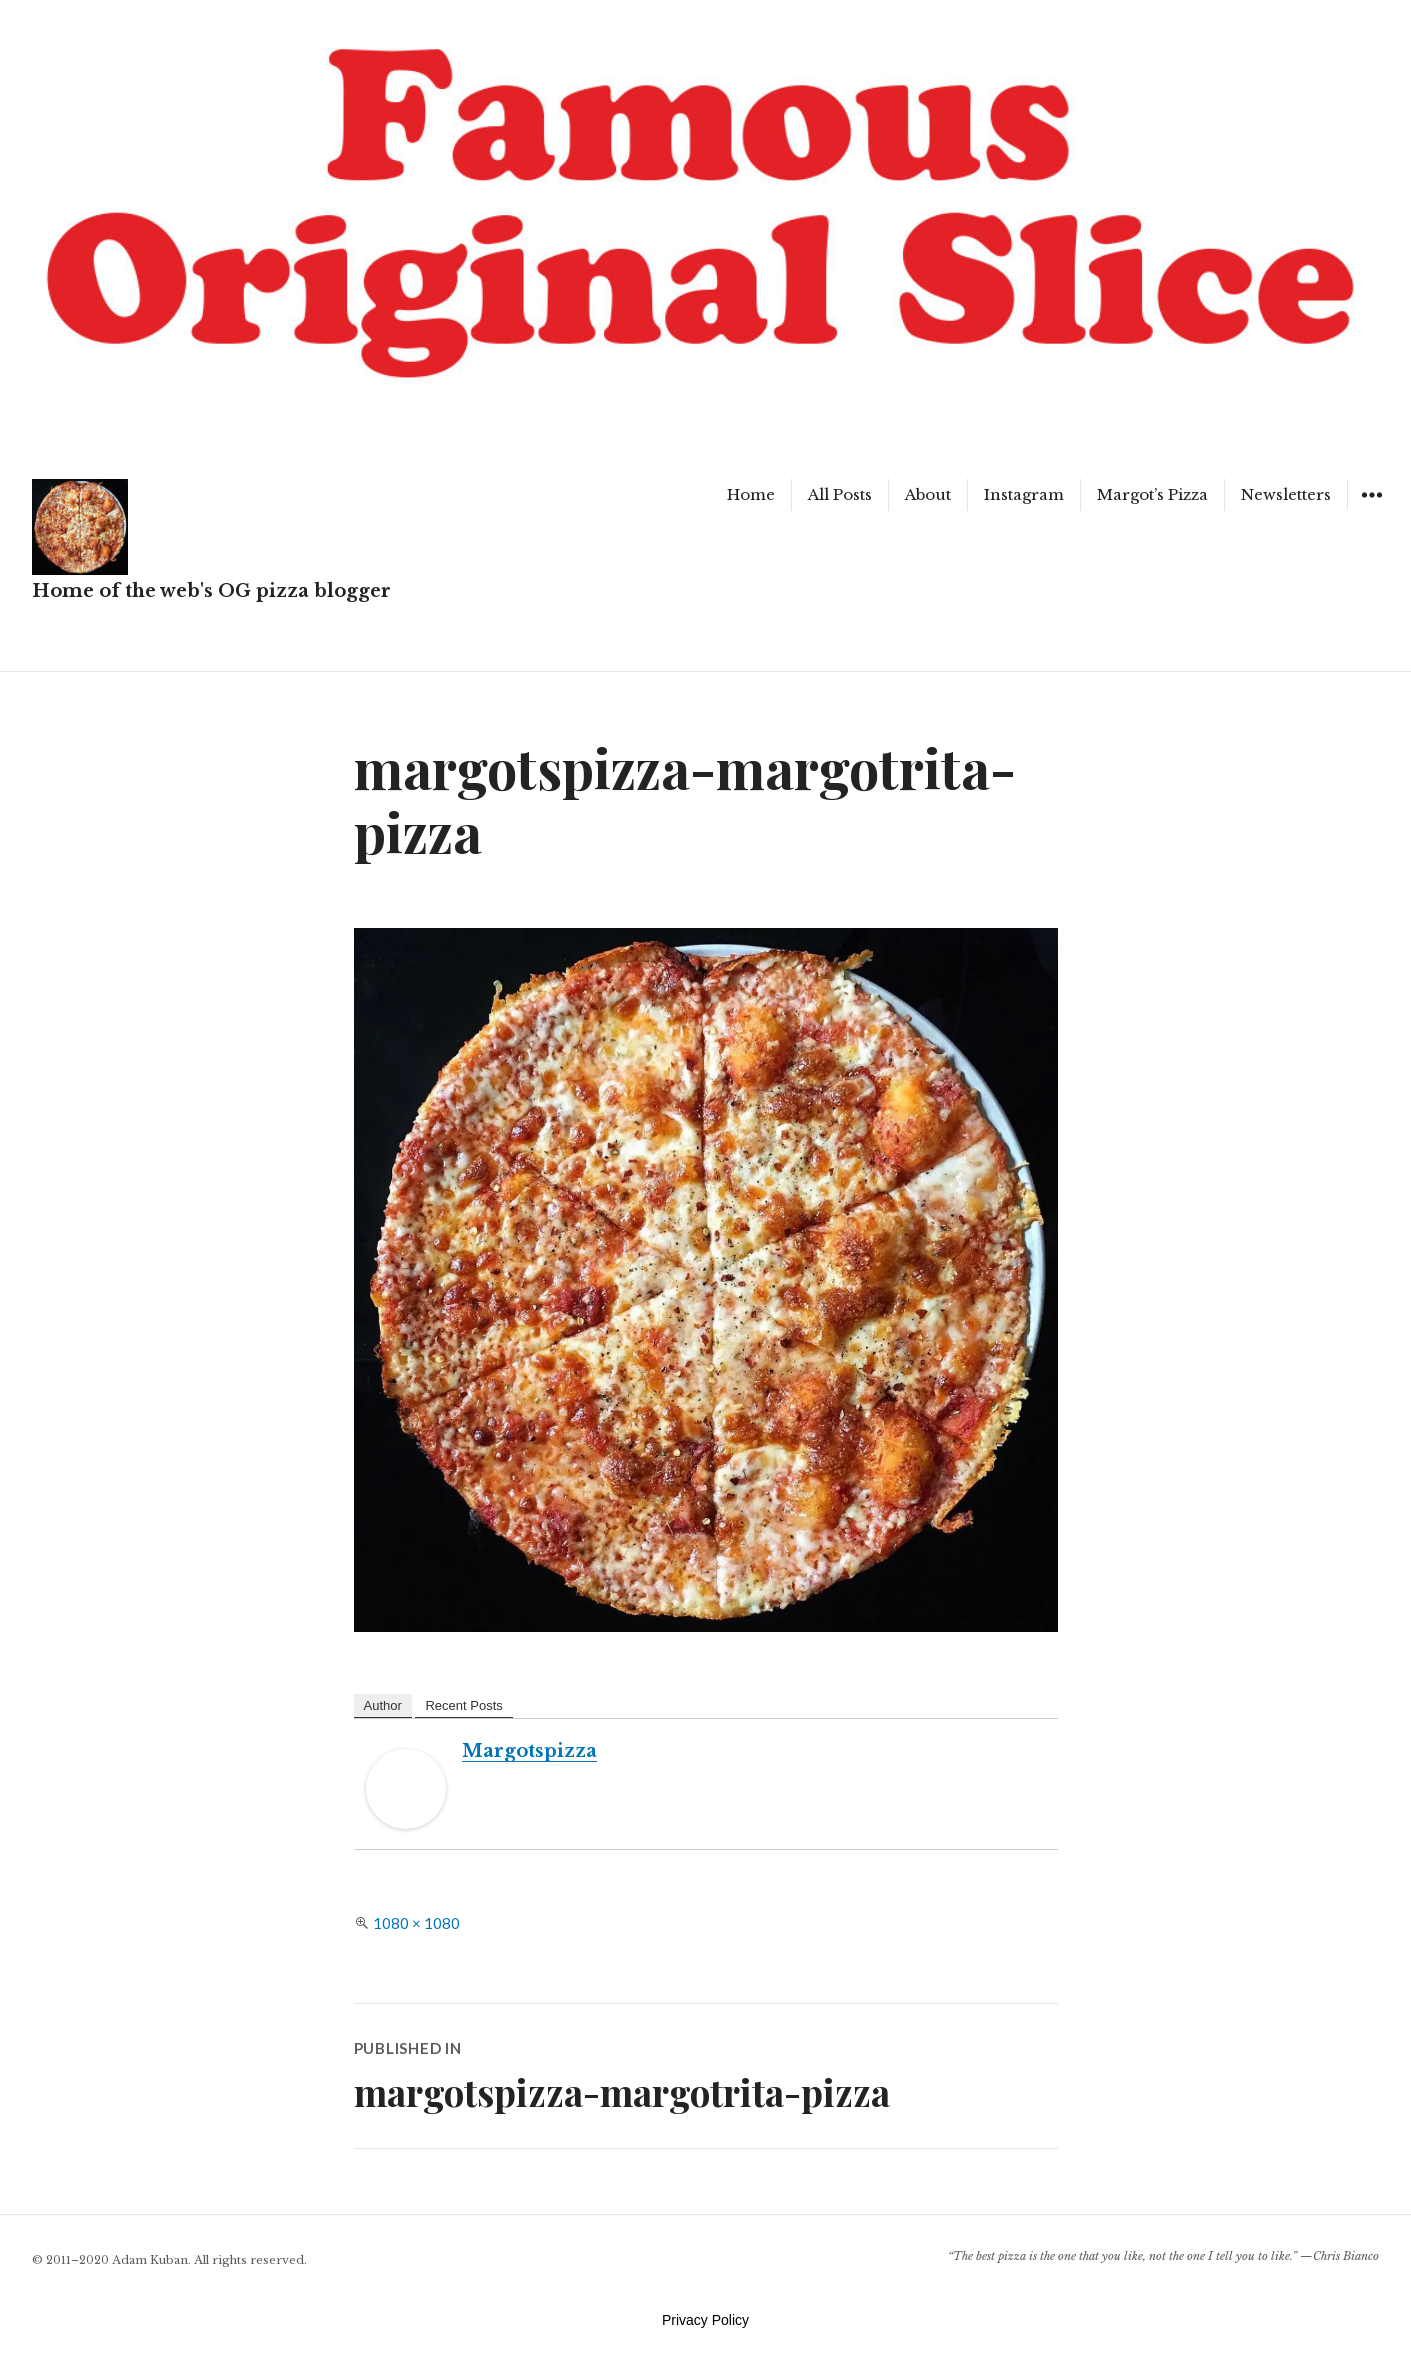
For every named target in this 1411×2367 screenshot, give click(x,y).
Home (751, 494)
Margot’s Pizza (1152, 494)
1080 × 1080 (416, 1923)
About (928, 494)
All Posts (840, 494)
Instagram (1024, 494)
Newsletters (1286, 494)
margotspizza (529, 1751)
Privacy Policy (705, 2320)
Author (383, 1705)
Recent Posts (463, 1705)
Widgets (1371, 509)
